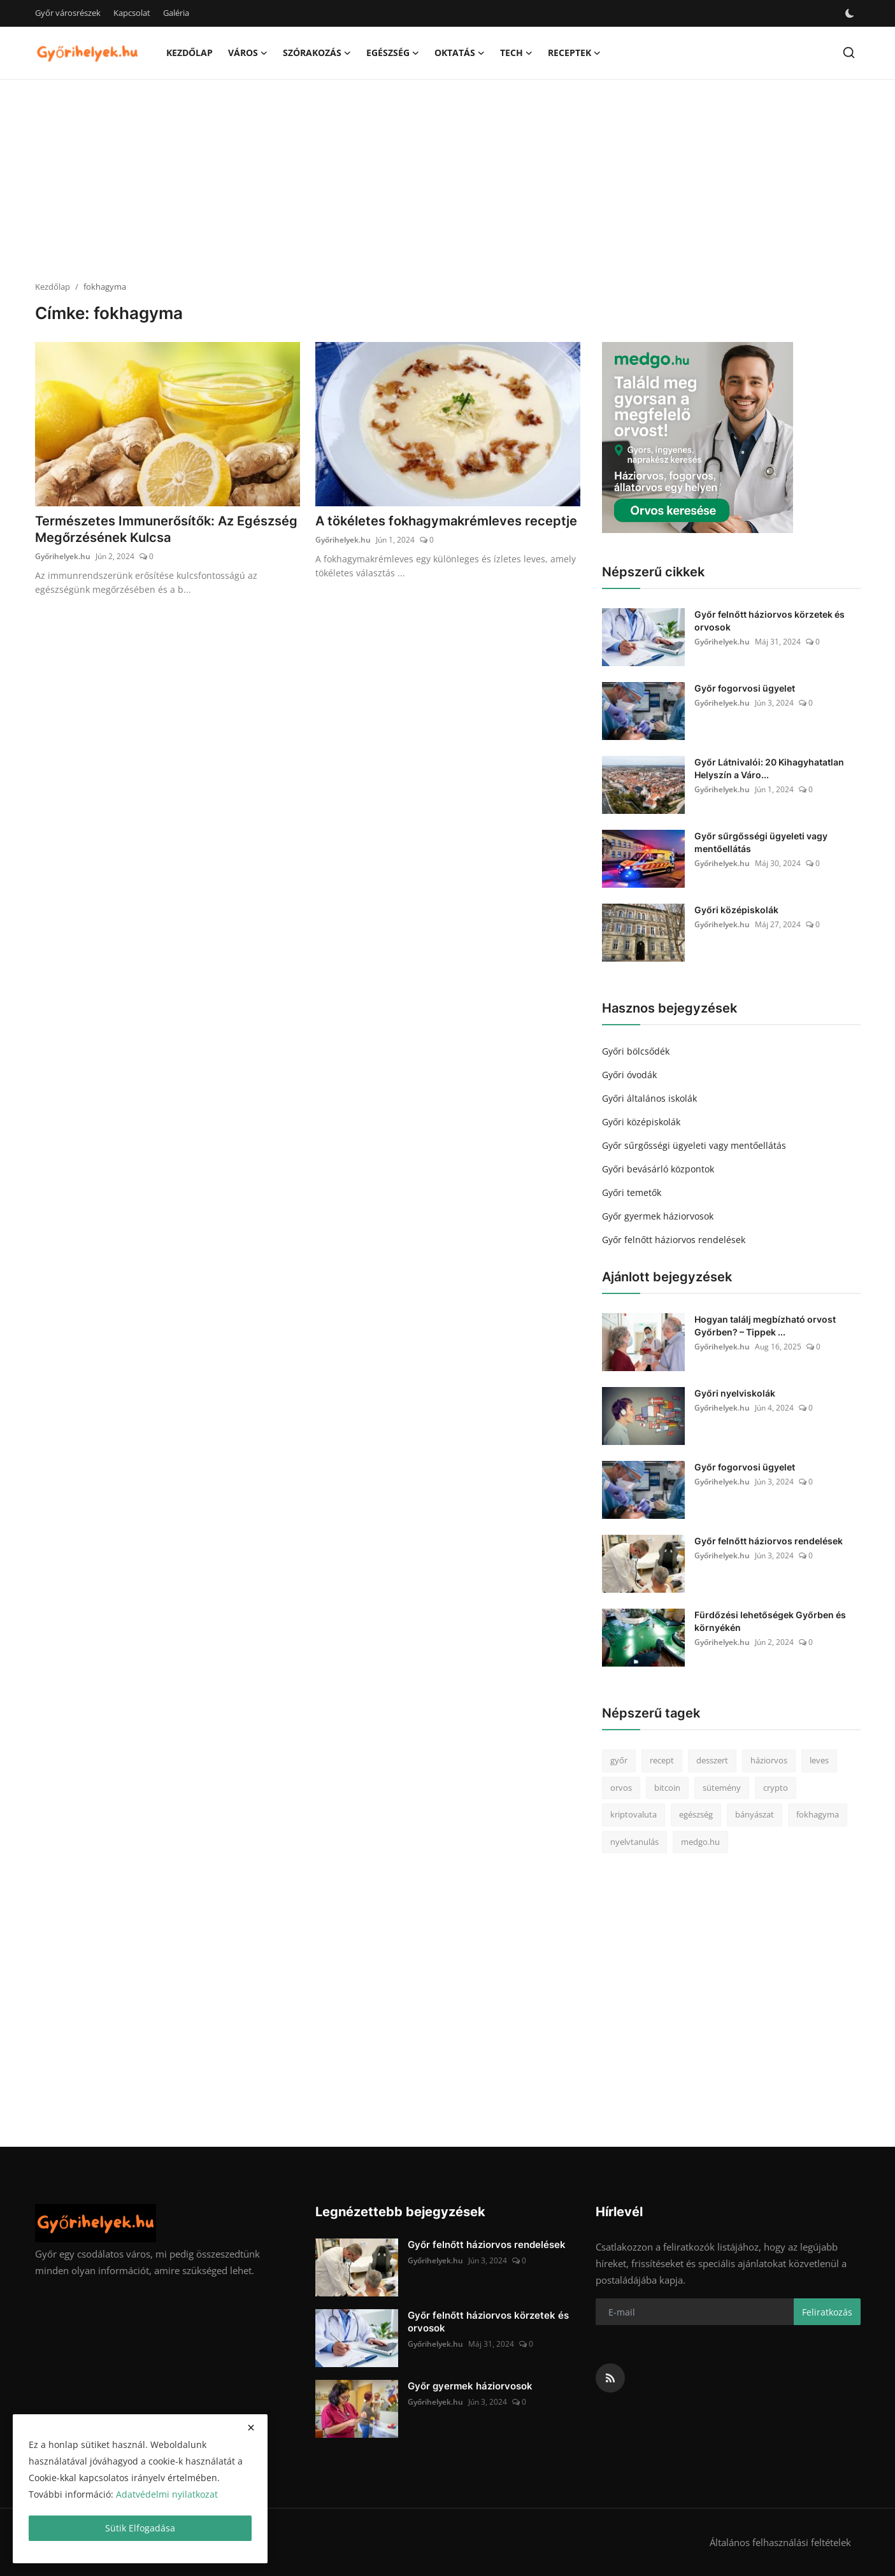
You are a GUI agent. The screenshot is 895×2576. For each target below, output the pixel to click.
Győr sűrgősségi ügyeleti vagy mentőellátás (760, 842)
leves (819, 1760)
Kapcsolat (131, 12)
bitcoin (667, 1787)
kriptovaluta (633, 1814)
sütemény (722, 1787)
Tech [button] (516, 52)
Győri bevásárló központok (658, 1169)
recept (662, 1760)
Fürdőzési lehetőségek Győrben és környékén (770, 1621)
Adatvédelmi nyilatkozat (167, 2494)
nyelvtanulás (634, 1841)
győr (618, 1760)
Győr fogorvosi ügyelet (744, 688)
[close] (251, 2428)
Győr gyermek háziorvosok (657, 1216)
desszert (712, 1760)
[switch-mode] (850, 13)
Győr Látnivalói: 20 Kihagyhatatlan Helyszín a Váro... (769, 768)
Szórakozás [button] (317, 52)
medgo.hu (700, 1841)
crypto (775, 1787)
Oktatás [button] (459, 52)
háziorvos (768, 1760)
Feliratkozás (827, 2312)
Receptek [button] (574, 52)
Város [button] (248, 52)
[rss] (610, 2378)
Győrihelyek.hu (62, 556)
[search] (849, 52)
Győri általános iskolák (649, 1098)
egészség (696, 1814)
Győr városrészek (68, 12)
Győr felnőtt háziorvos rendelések (673, 1240)
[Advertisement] (448, 181)
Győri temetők (631, 1192)
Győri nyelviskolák (734, 1393)
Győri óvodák (629, 1075)
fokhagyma (817, 1814)
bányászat (754, 1814)
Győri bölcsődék (635, 1051)
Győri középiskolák (736, 909)
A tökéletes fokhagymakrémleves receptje (446, 521)
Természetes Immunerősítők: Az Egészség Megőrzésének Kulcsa (166, 529)
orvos (621, 1787)
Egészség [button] (392, 52)
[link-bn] (697, 437)
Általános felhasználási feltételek (780, 2542)
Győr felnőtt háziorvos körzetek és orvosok (769, 620)
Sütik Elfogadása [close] (140, 2528)
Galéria (176, 12)
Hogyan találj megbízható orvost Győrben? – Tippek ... (765, 1325)
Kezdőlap (189, 52)
